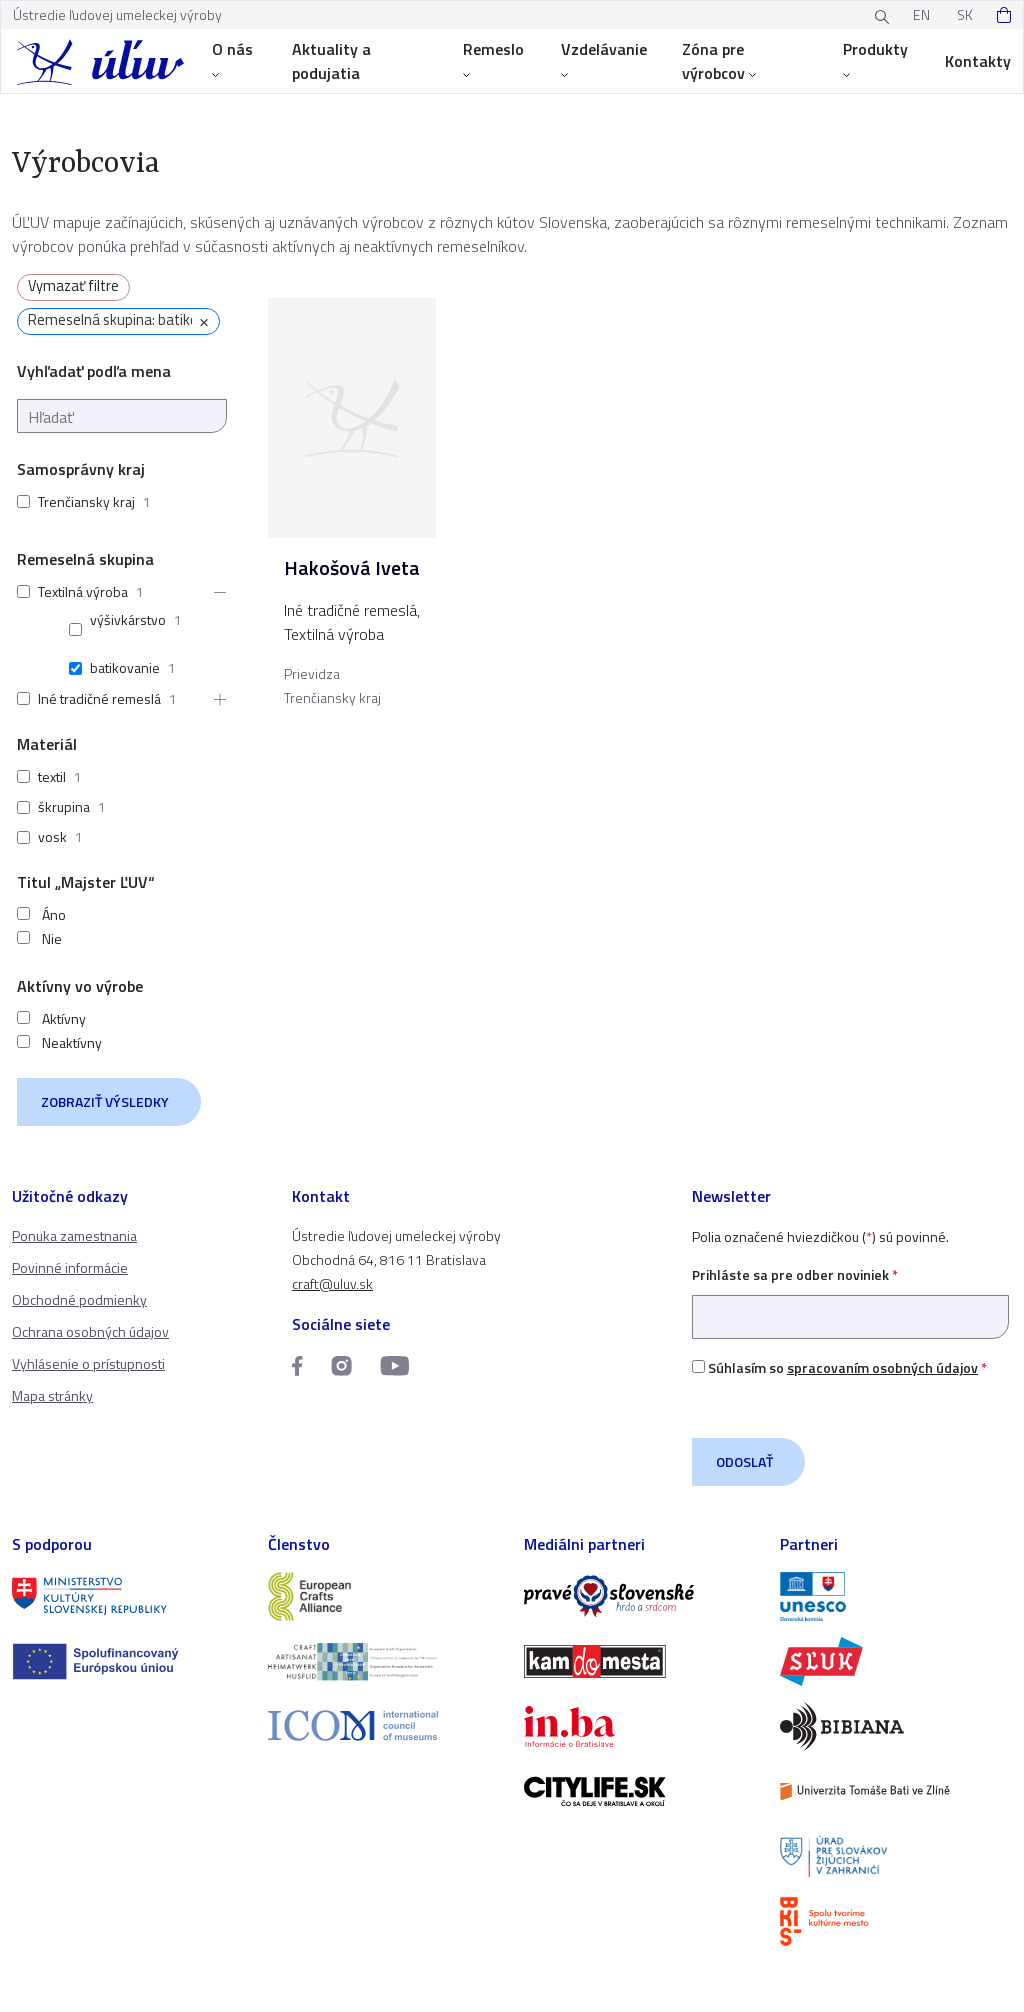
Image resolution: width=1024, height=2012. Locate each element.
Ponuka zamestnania (74, 1235)
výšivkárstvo (128, 619)
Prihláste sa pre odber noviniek (850, 1295)
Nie (52, 939)
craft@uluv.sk (332, 1283)
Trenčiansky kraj (86, 501)
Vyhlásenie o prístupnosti (88, 1363)
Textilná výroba (83, 591)
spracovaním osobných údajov (882, 1367)
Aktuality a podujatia (331, 61)
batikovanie (125, 667)
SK (965, 14)
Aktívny (64, 1019)
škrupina (64, 806)
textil (52, 776)
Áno (54, 915)
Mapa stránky (52, 1395)
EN (921, 14)
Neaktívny (72, 1043)
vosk (52, 836)
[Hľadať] (122, 416)
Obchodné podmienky (79, 1299)
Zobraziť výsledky (105, 1101)
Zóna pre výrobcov (719, 61)
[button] (214, 592)
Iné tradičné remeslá (99, 698)
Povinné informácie (70, 1267)
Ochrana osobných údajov (90, 1331)
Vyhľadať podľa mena (94, 371)
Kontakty (978, 61)
